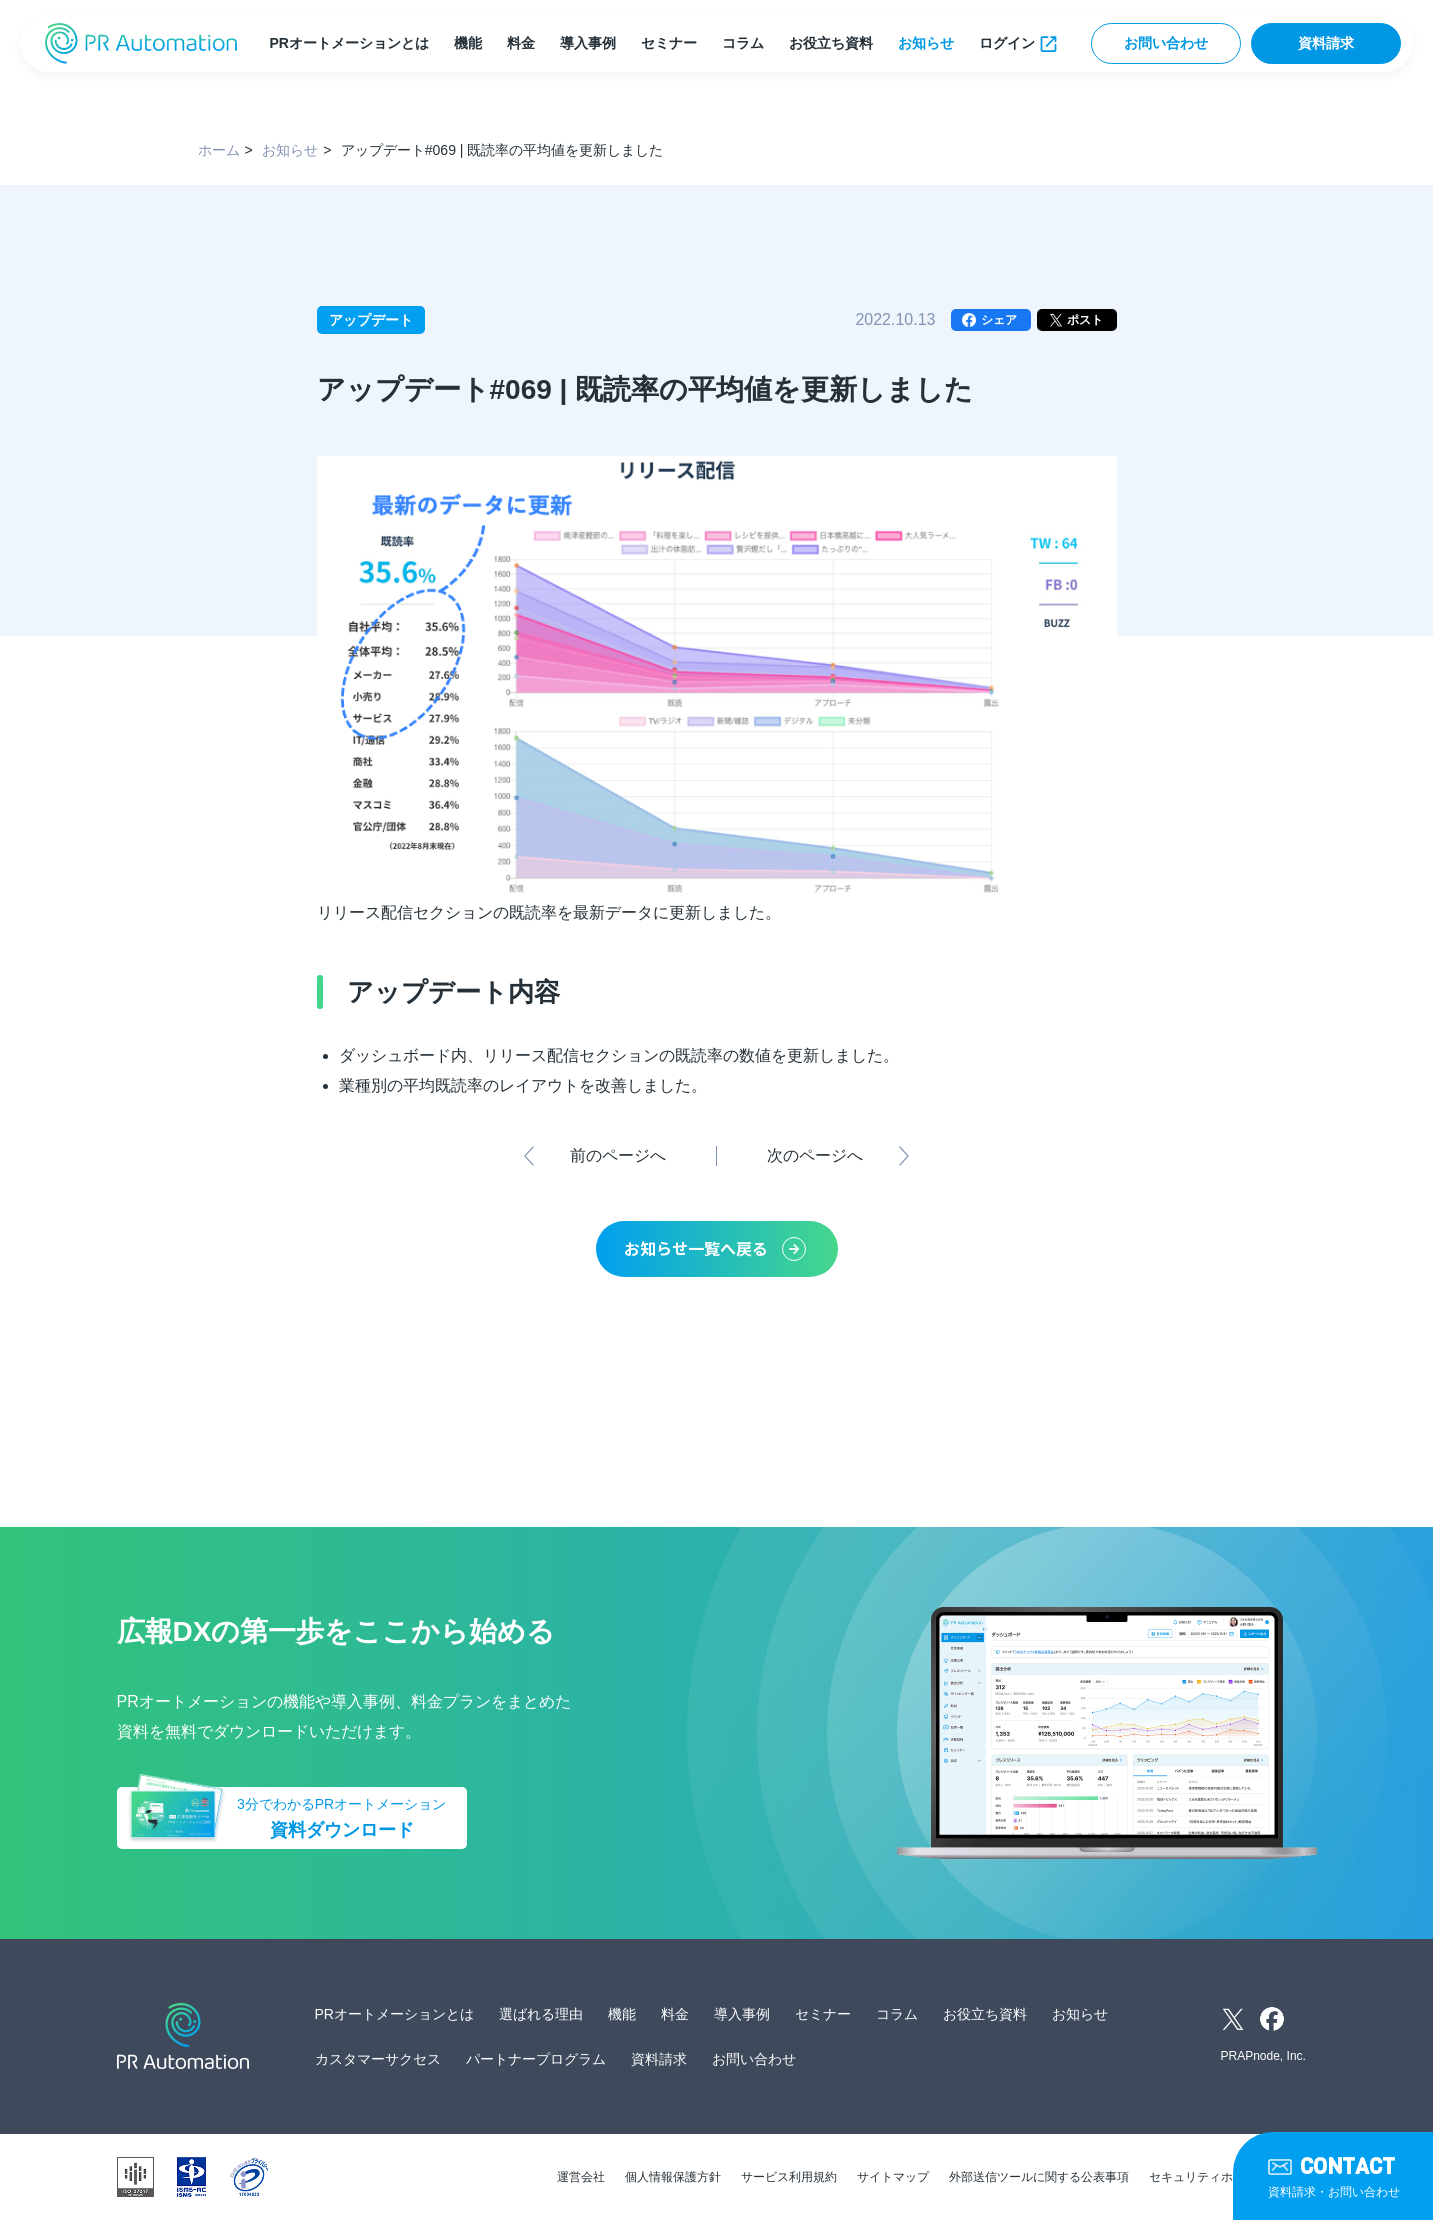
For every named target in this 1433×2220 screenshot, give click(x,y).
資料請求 (1326, 43)
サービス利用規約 (789, 2177)
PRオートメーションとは (348, 43)
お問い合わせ (1166, 43)
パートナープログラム (536, 2059)
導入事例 (588, 43)
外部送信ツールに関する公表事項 (1039, 2177)
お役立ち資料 (831, 43)
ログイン (1007, 43)
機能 (468, 43)
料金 (521, 43)
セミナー (669, 43)
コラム (743, 43)
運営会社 (581, 2177)
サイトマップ (893, 2177)
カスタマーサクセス (378, 2059)
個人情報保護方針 (673, 2177)
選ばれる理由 (541, 2014)
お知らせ (926, 43)
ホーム (219, 150)
